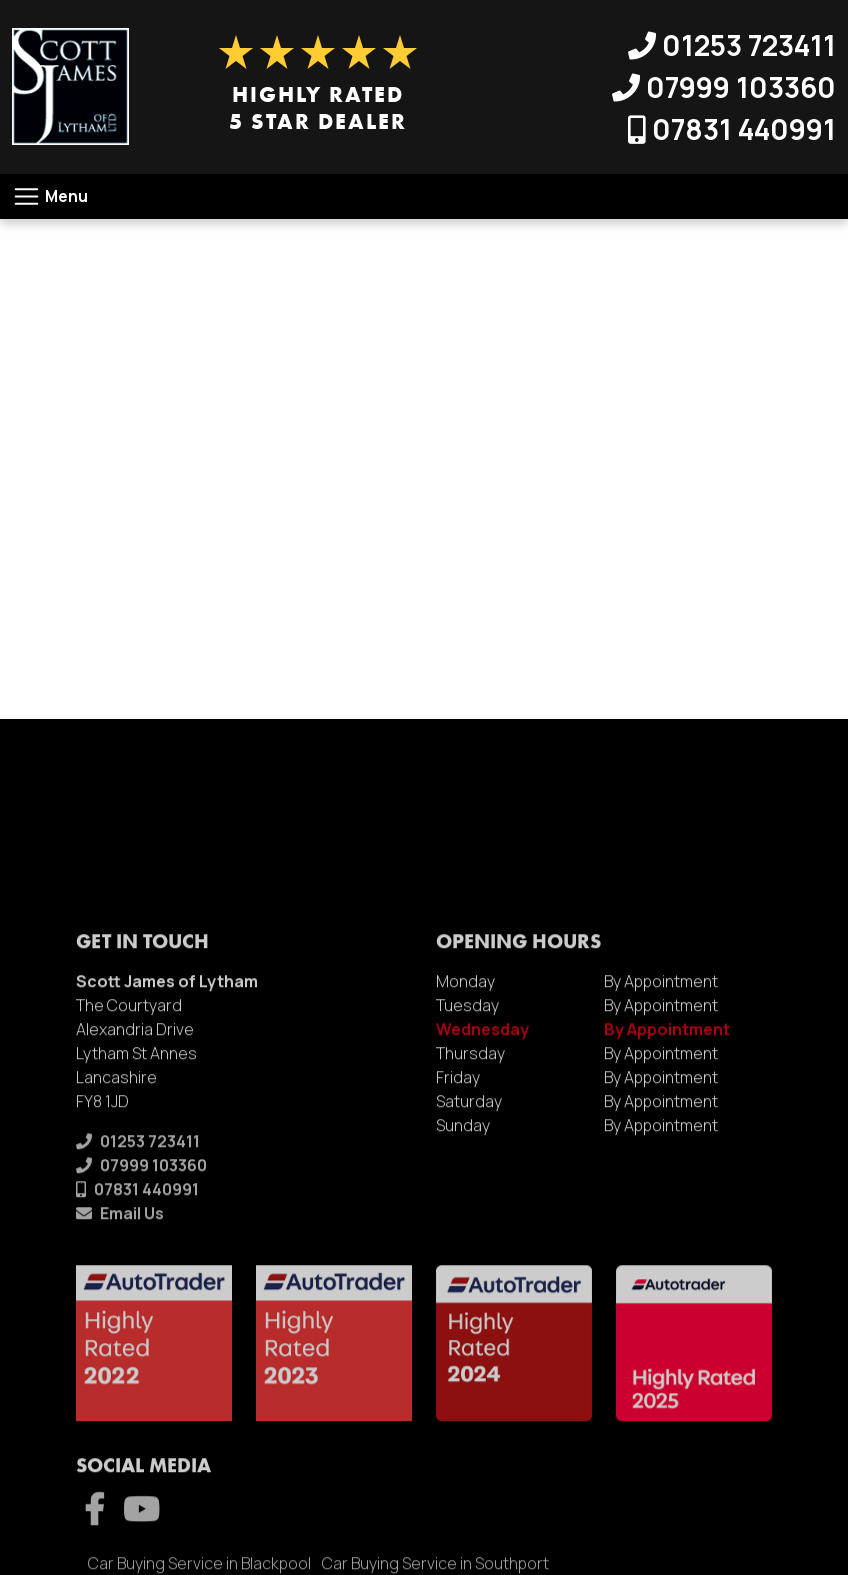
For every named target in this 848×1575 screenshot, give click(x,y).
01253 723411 (732, 45)
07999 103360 (724, 87)
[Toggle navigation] (50, 196)
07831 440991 (732, 129)
